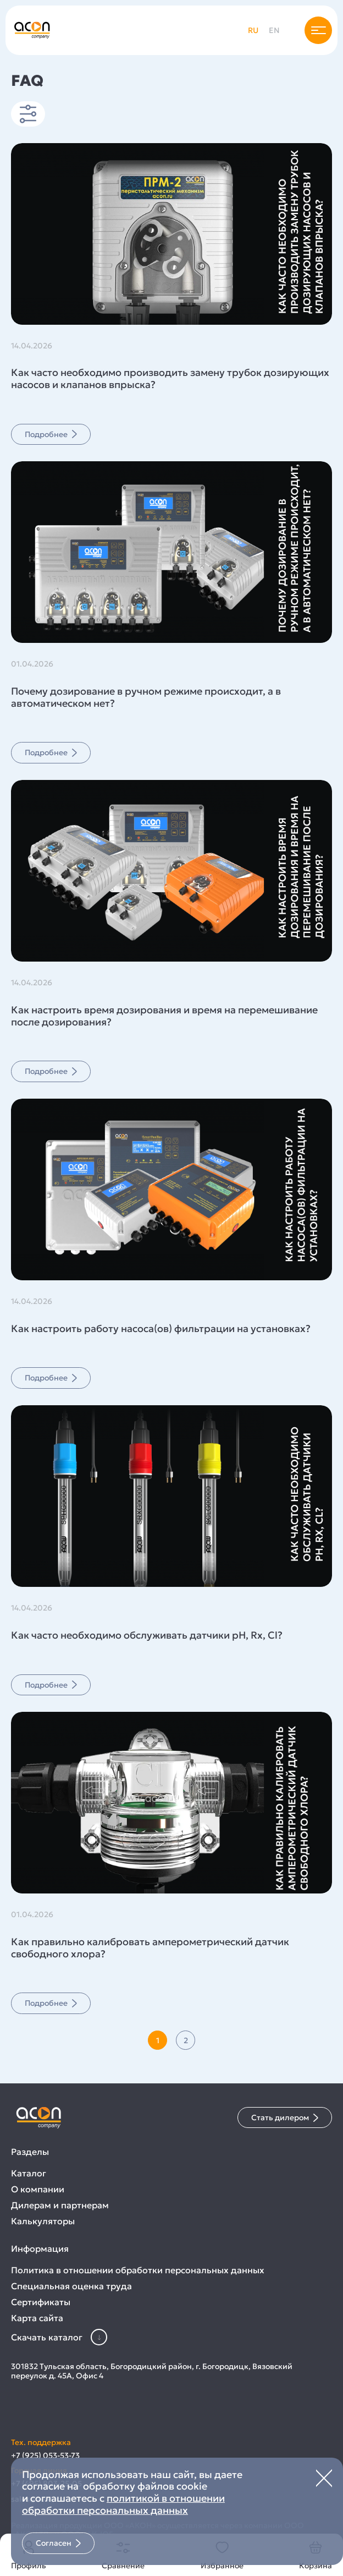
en (274, 30)
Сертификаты (40, 2302)
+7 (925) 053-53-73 (45, 2455)
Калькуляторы (43, 2221)
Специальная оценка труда (71, 2286)
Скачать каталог (59, 2337)
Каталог (28, 2173)
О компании (37, 2189)
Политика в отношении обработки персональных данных (137, 2270)
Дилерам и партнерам (60, 2205)
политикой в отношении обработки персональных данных (123, 2504)
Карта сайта (37, 2318)
